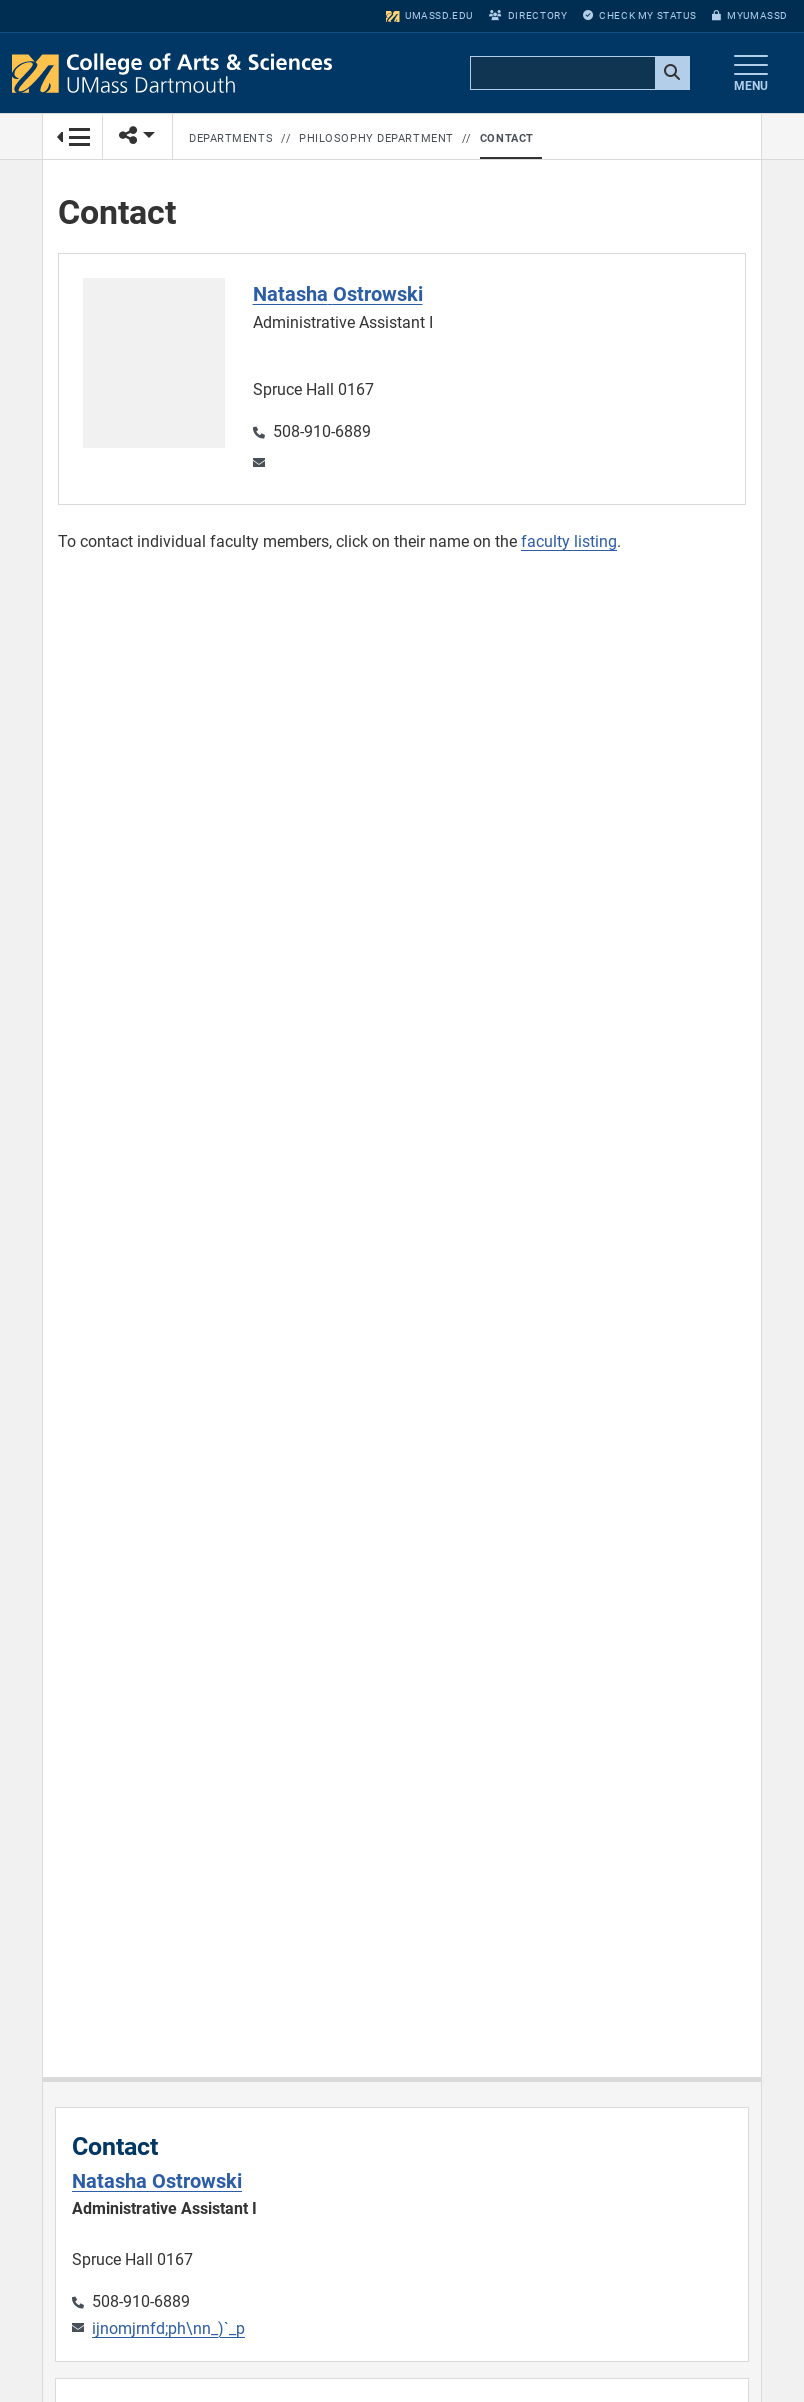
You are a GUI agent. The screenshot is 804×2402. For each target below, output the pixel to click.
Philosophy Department (376, 138)
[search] (578, 74)
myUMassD (750, 15)
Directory (528, 15)
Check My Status (639, 15)
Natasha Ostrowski (157, 2181)
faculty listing (569, 541)
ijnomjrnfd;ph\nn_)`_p (168, 2328)
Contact (507, 138)
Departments (231, 138)
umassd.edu (429, 15)
